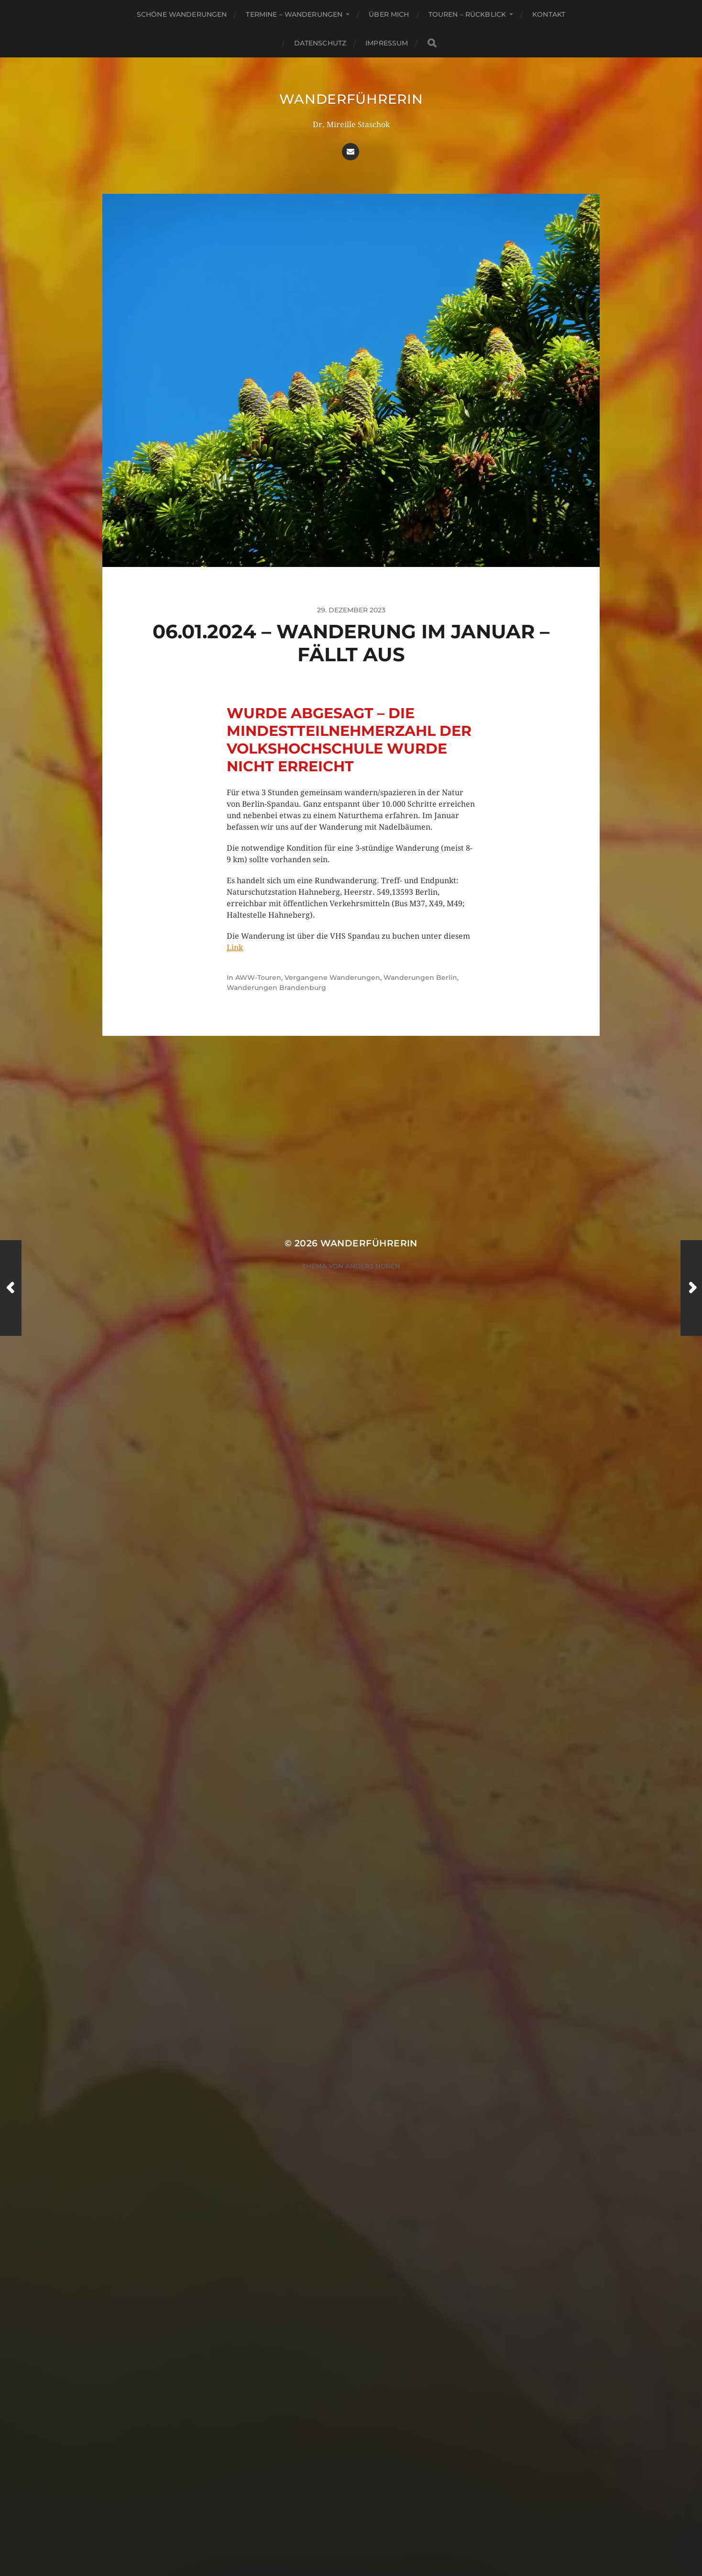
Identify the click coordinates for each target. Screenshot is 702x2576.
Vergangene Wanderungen (332, 977)
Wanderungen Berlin (420, 977)
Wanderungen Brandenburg (276, 987)
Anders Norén (372, 1266)
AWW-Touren (258, 977)
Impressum (386, 43)
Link (235, 947)
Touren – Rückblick (467, 14)
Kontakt (548, 14)
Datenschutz (320, 43)
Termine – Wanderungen (294, 14)
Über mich (389, 14)
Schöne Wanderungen (182, 14)
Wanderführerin (351, 99)
